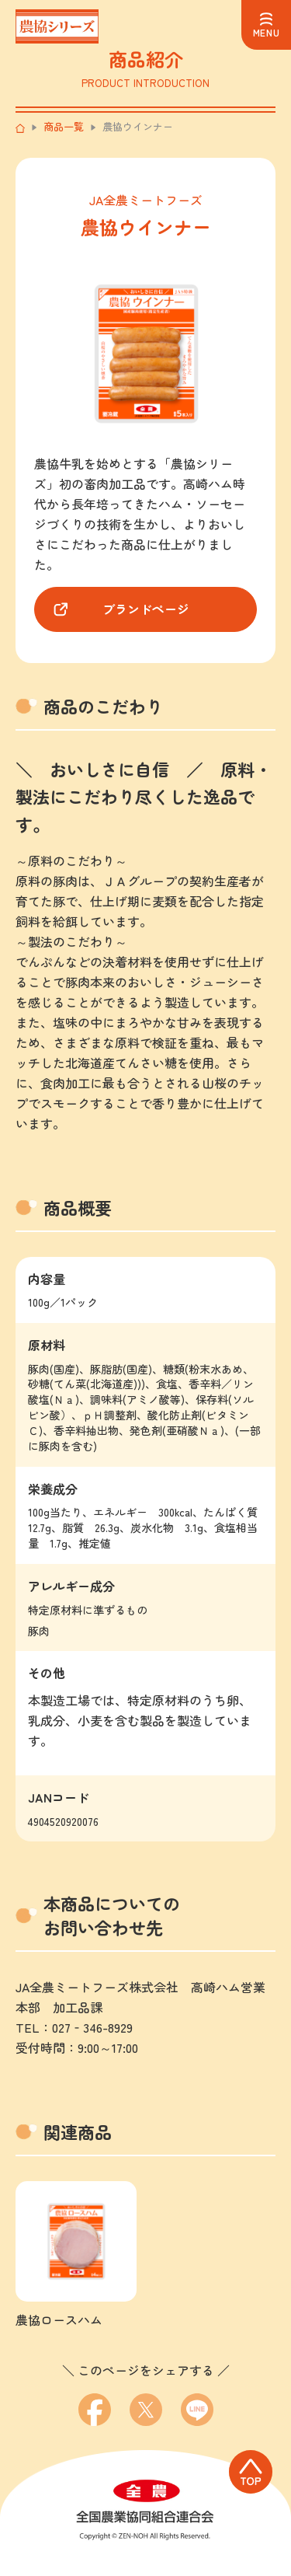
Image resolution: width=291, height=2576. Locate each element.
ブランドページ (145, 608)
